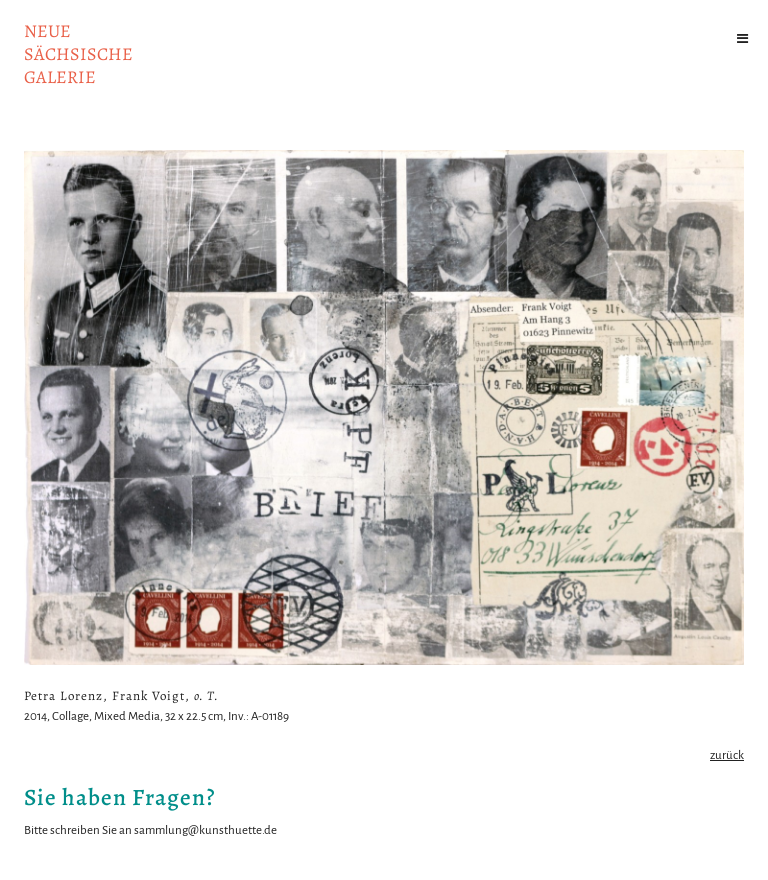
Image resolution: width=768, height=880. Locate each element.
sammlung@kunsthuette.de (205, 830)
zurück (727, 755)
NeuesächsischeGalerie (78, 54)
